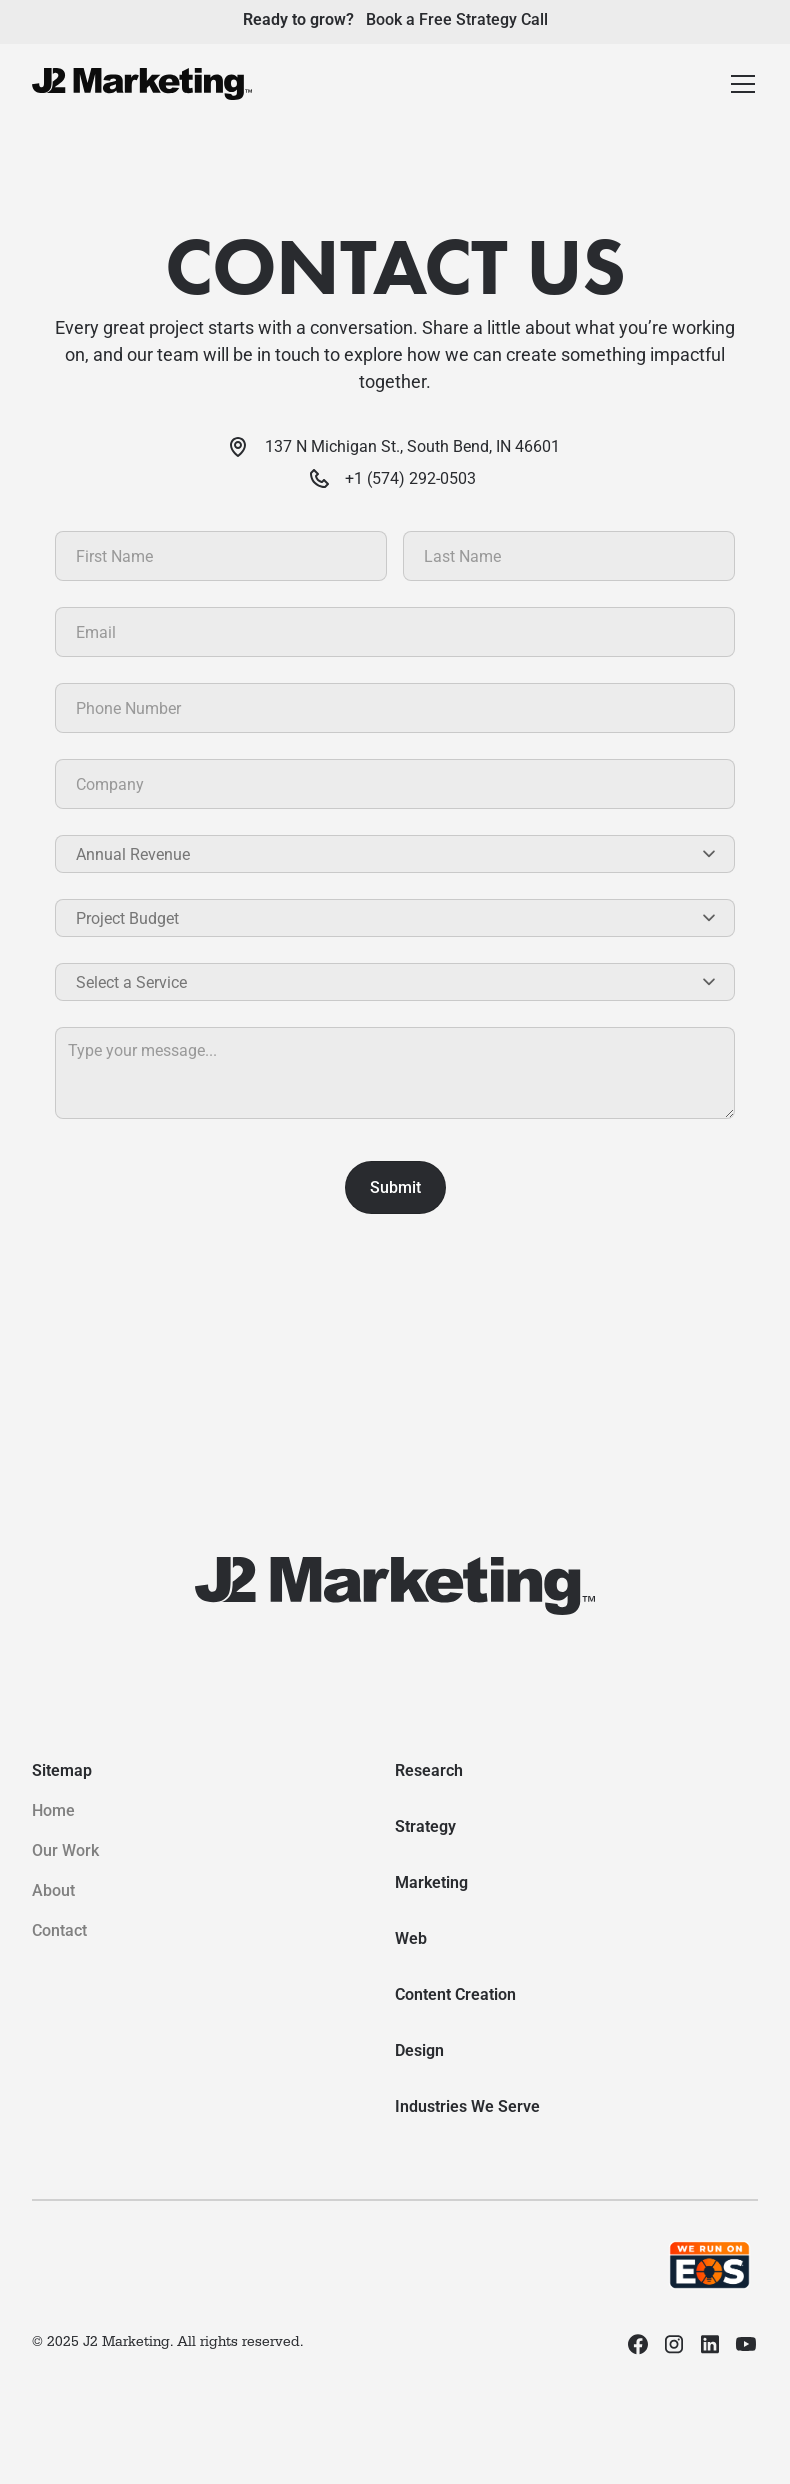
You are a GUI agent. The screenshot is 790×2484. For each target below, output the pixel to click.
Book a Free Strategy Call (457, 19)
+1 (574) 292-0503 (410, 478)
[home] (142, 84)
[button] (743, 84)
